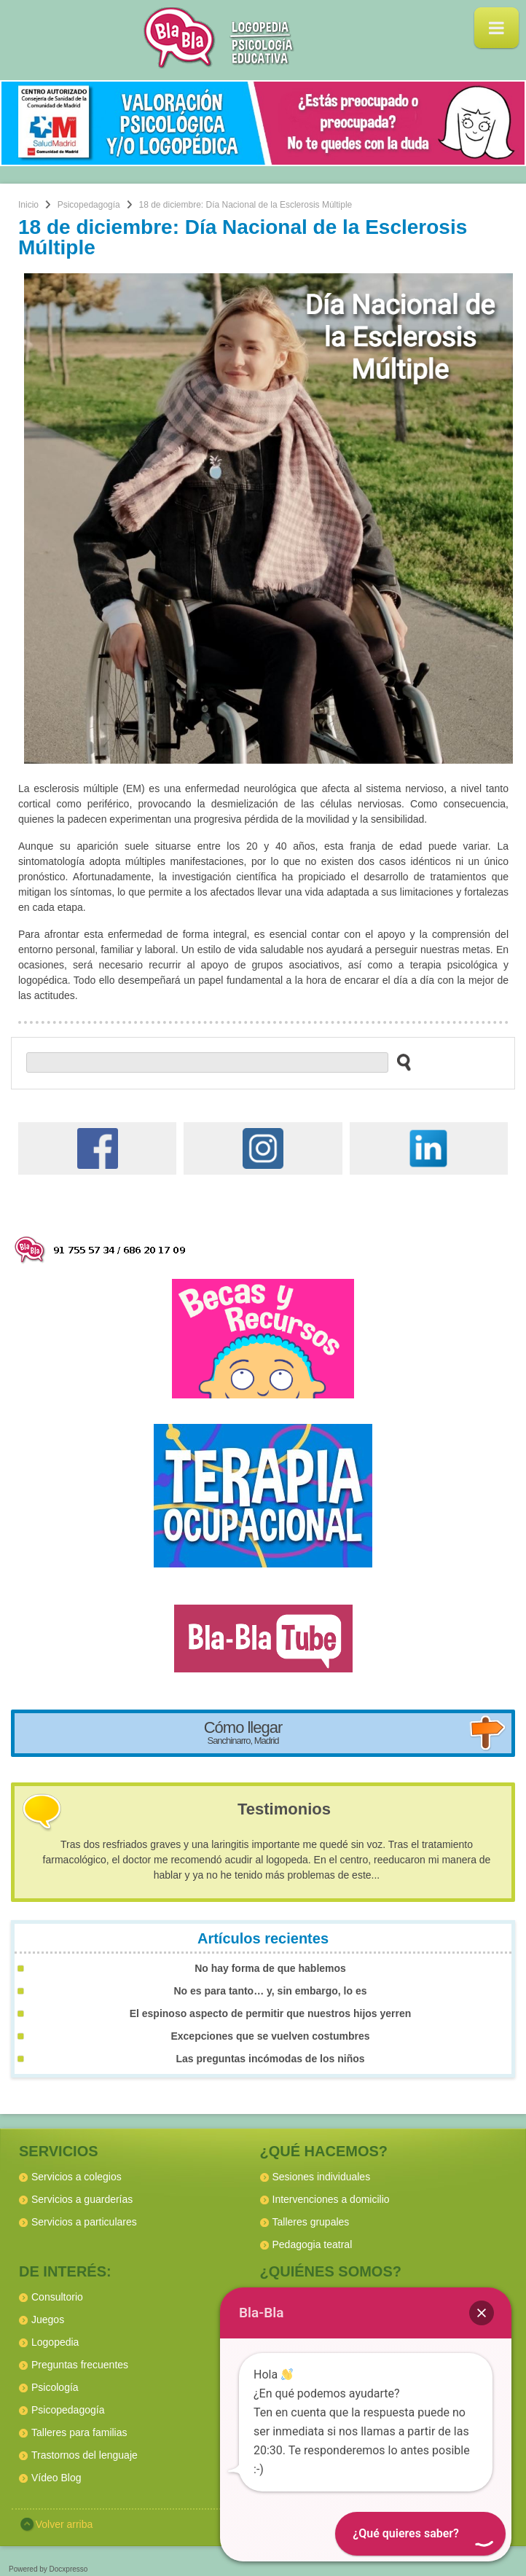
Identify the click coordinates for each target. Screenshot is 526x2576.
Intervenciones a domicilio (331, 2199)
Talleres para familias (79, 2432)
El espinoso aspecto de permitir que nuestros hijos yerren (271, 2013)
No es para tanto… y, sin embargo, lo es (269, 1991)
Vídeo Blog (56, 2477)
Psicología (55, 2387)
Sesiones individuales (321, 2176)
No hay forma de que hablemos (270, 1968)
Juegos (47, 2319)
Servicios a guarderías (82, 2199)
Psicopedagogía (89, 205)
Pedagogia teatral (312, 2244)
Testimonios (284, 1809)
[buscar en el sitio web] (399, 1061)
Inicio (28, 205)
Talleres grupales (311, 2222)
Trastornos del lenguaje (84, 2455)
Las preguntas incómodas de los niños (270, 2058)
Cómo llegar (243, 1732)
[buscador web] (207, 1062)
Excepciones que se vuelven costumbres (269, 2036)
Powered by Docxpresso (48, 2569)
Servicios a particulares (84, 2222)
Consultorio (57, 2297)
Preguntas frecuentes (79, 2365)
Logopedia (55, 2342)
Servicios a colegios (76, 2176)
